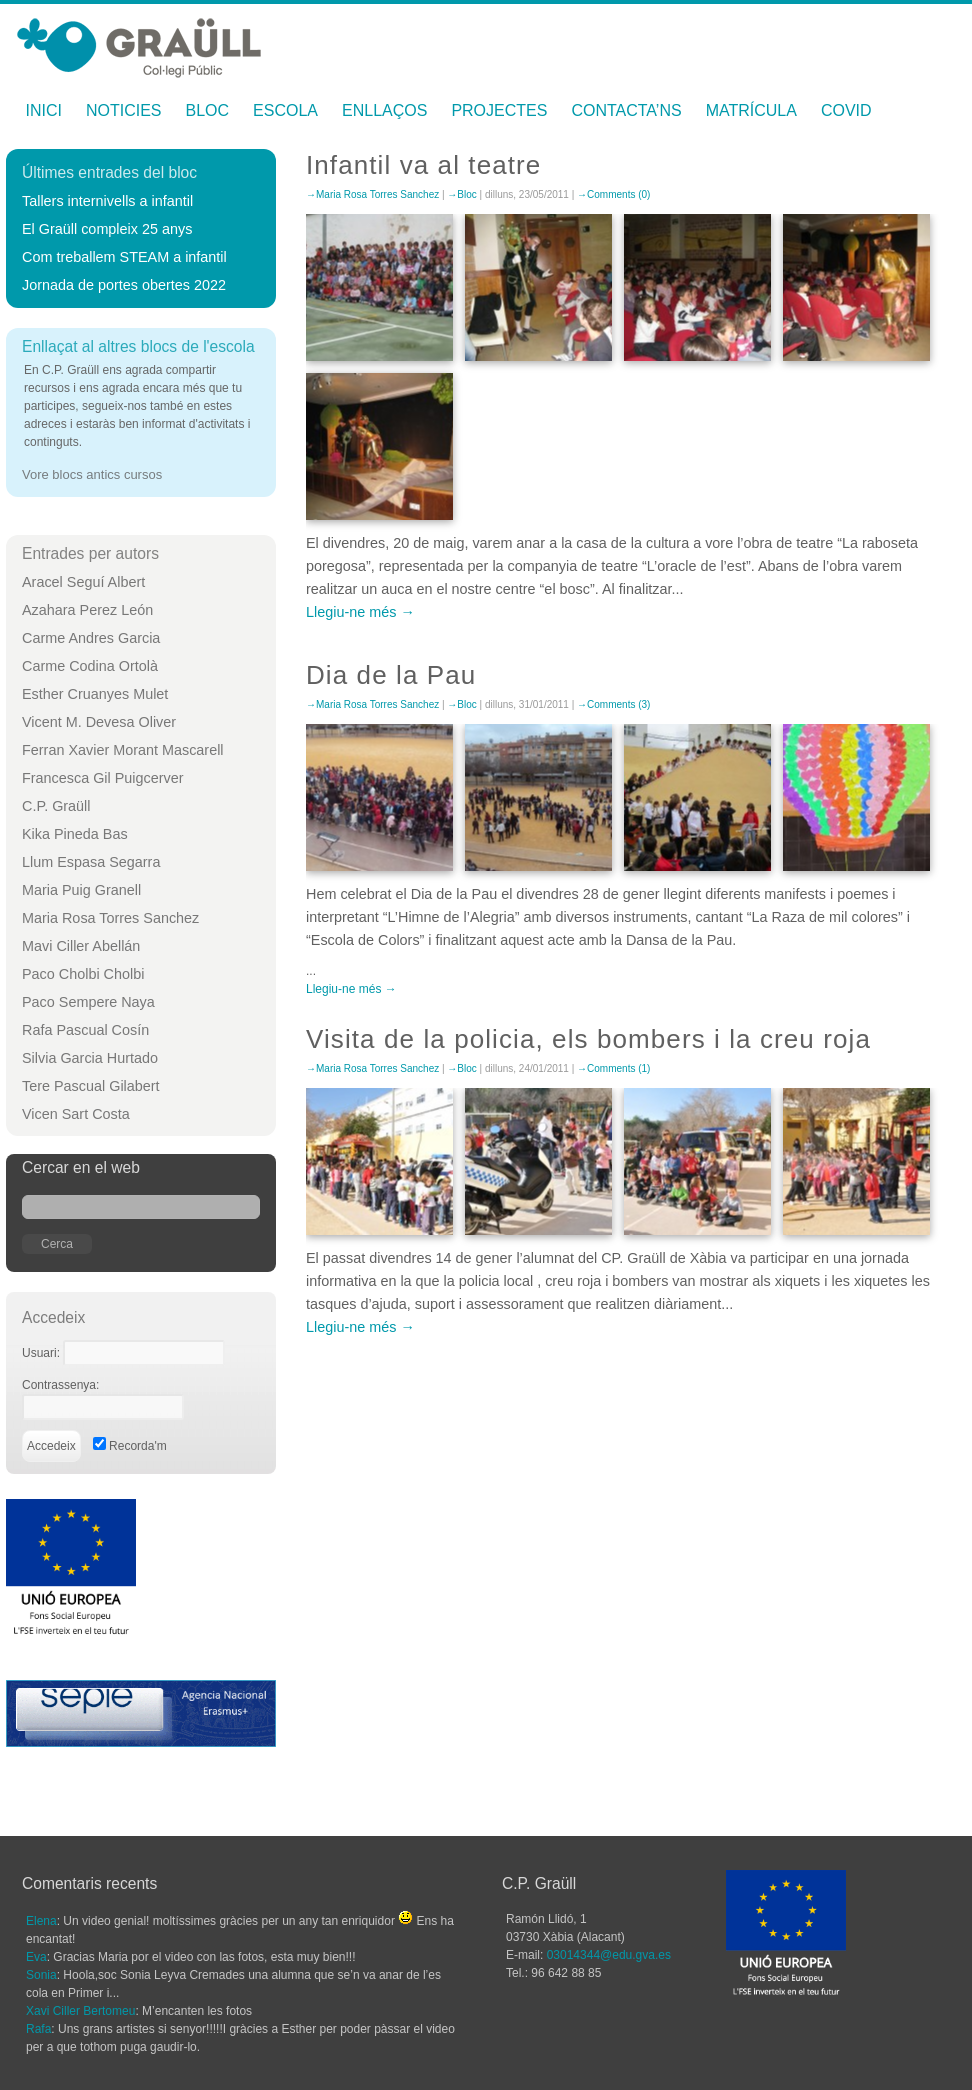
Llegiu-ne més (351, 612)
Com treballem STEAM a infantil (124, 257)
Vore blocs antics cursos (92, 474)
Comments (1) (618, 1068)
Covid (846, 110)
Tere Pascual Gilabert (91, 1086)
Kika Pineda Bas (75, 834)
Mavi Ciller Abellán (81, 946)
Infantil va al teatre (423, 165)
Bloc (208, 110)
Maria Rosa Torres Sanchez (110, 918)
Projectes (499, 110)
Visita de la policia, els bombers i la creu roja (588, 1039)
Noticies (124, 110)
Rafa (38, 2029)
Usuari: (42, 1353)
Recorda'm (130, 1446)
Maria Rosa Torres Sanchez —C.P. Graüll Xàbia (138, 42)
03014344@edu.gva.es (609, 1955)
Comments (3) (618, 704)
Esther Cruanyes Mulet (95, 694)
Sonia (41, 1975)
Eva (36, 1957)
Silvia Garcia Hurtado (90, 1058)
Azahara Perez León (87, 610)
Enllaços (384, 110)
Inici (44, 110)
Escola (285, 110)
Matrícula (751, 110)
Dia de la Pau (391, 675)
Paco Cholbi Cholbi (83, 974)
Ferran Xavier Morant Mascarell (123, 750)
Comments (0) (618, 194)
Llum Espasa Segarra (91, 862)
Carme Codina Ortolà (90, 666)
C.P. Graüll (56, 806)
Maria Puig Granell (81, 890)
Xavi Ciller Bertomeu (80, 2011)
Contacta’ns (626, 110)
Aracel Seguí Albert (83, 582)
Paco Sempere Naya (88, 1002)
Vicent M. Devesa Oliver (99, 722)
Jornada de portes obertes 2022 (124, 285)
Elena (41, 1921)
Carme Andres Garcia (91, 638)
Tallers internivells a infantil (107, 201)
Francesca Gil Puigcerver (103, 778)
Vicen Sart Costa (76, 1114)
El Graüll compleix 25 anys (107, 229)
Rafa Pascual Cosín (85, 1030)
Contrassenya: (60, 1385)
